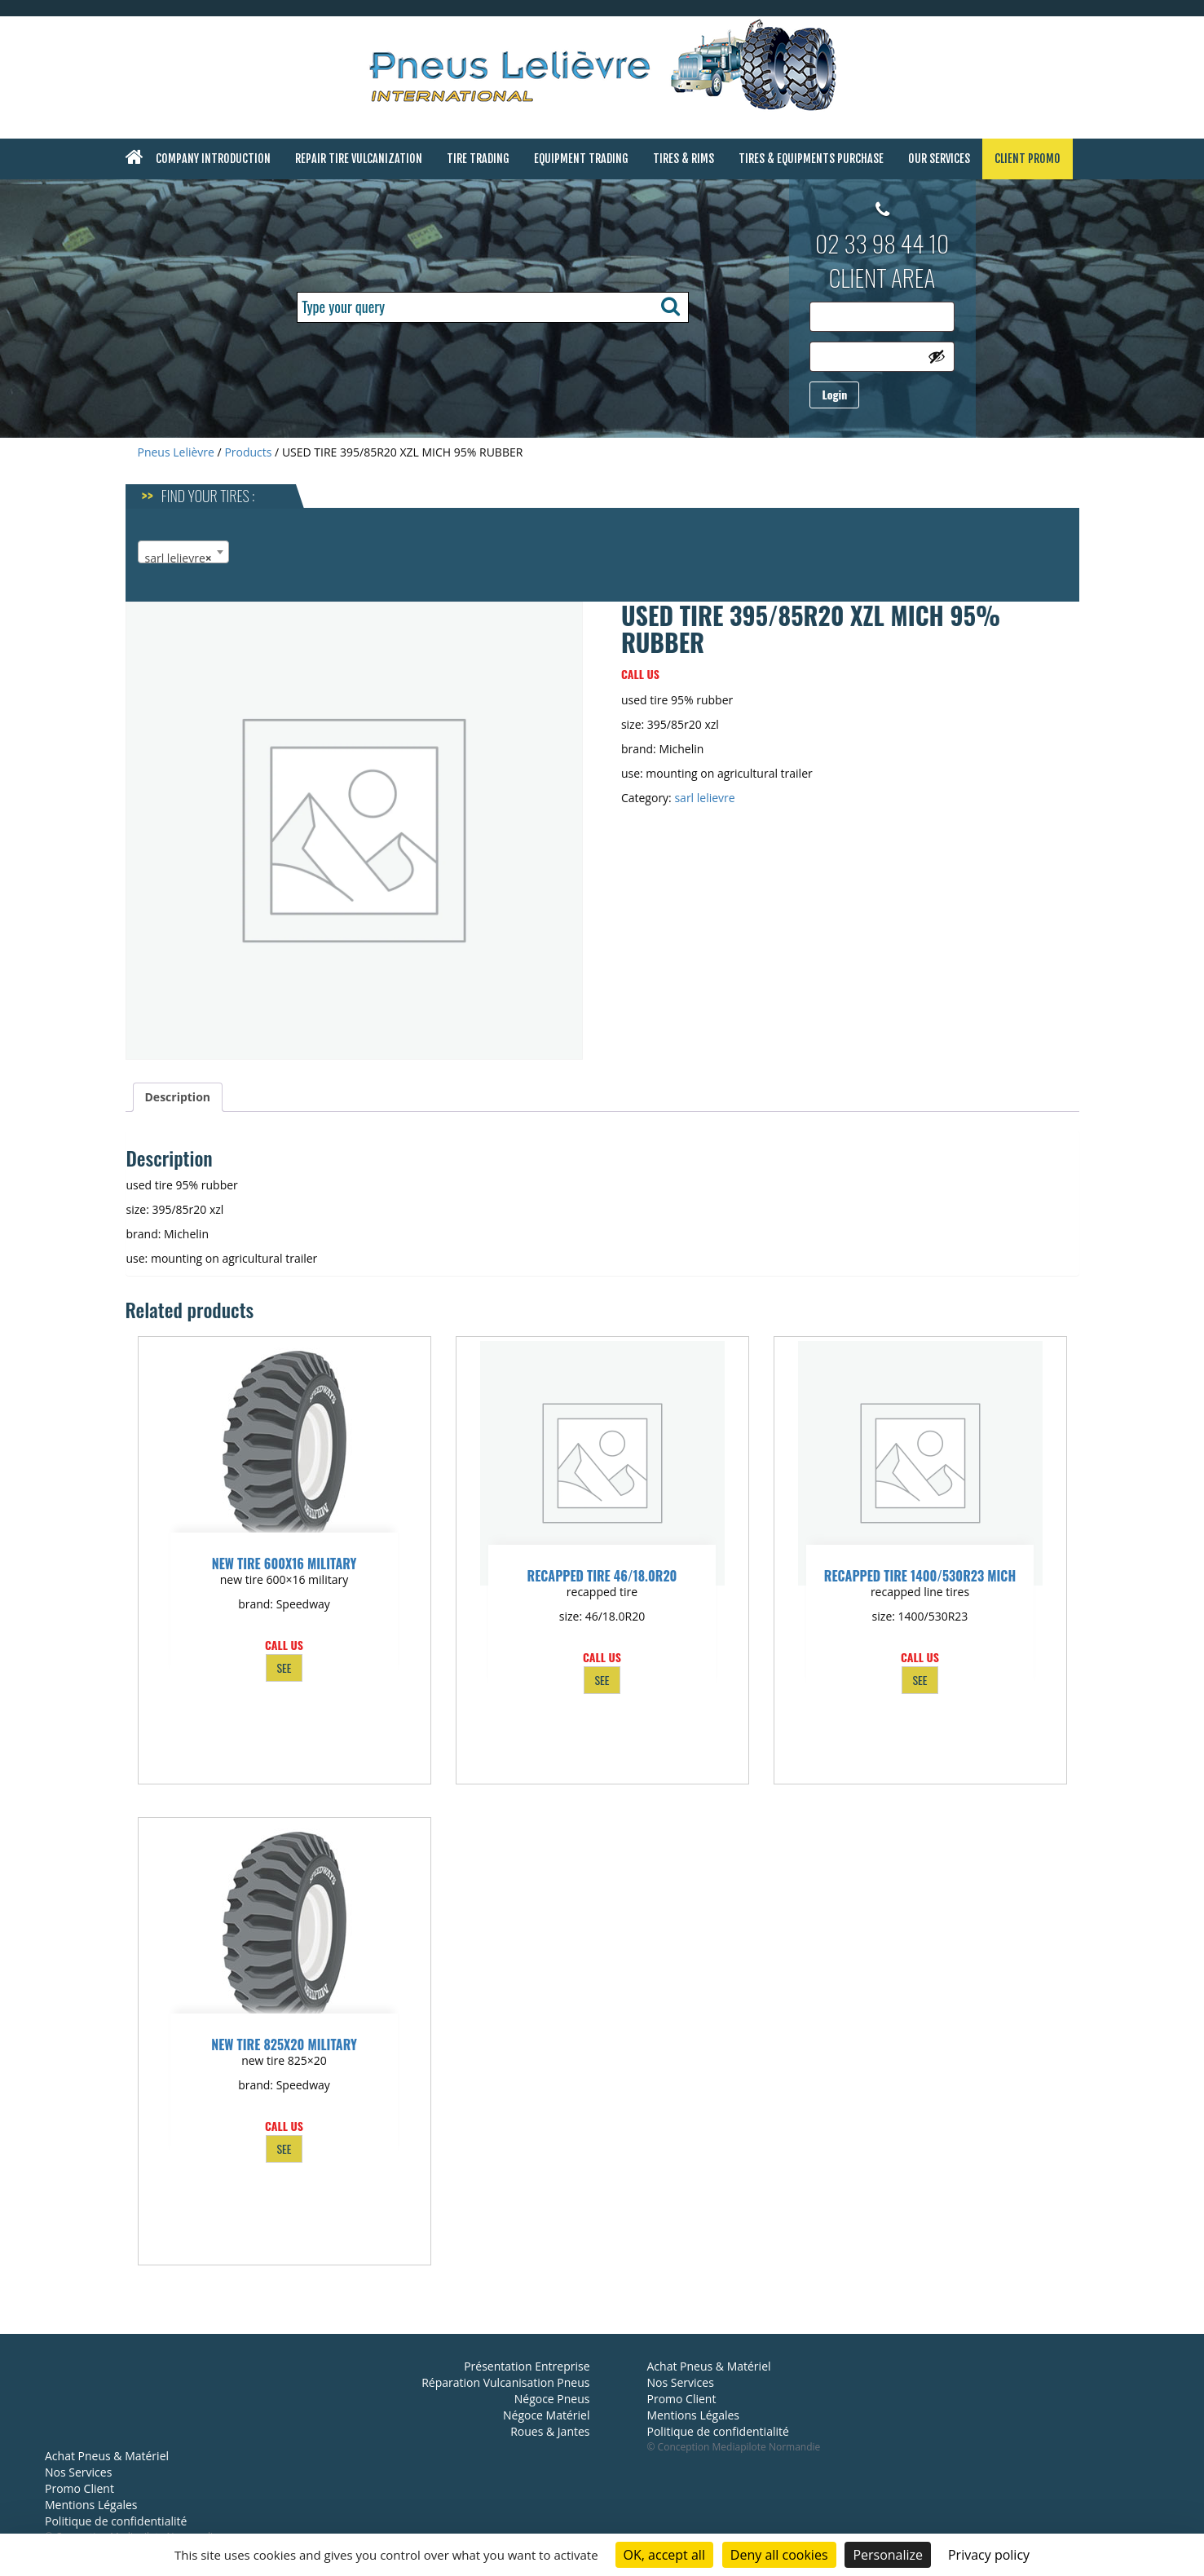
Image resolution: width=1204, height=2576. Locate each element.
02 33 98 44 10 (882, 243)
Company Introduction (213, 158)
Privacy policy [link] (989, 2555)
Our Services (939, 158)
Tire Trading (478, 158)
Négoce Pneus (552, 2398)
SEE (283, 1667)
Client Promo (1028, 158)
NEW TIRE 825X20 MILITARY (284, 2044)
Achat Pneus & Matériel (107, 2456)
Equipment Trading (581, 158)
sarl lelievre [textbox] (178, 558)
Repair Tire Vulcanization (358, 158)
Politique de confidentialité (116, 2521)
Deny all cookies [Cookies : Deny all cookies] (779, 2555)
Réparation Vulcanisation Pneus (505, 2382)
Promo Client (79, 2488)
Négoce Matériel (546, 2415)
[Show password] (936, 356)
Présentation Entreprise (526, 2366)
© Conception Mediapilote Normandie (734, 2447)
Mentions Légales (91, 2504)
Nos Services (78, 2472)
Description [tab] (178, 1097)
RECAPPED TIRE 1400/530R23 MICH (920, 1576)
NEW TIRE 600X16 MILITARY (284, 1563)
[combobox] (183, 551)
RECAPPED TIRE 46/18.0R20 (602, 1576)
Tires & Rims (683, 158)
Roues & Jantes (549, 2431)
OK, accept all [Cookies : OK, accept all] (664, 2555)
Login (834, 394)
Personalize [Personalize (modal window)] (888, 2555)
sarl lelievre (704, 797)
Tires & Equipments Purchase (811, 158)
